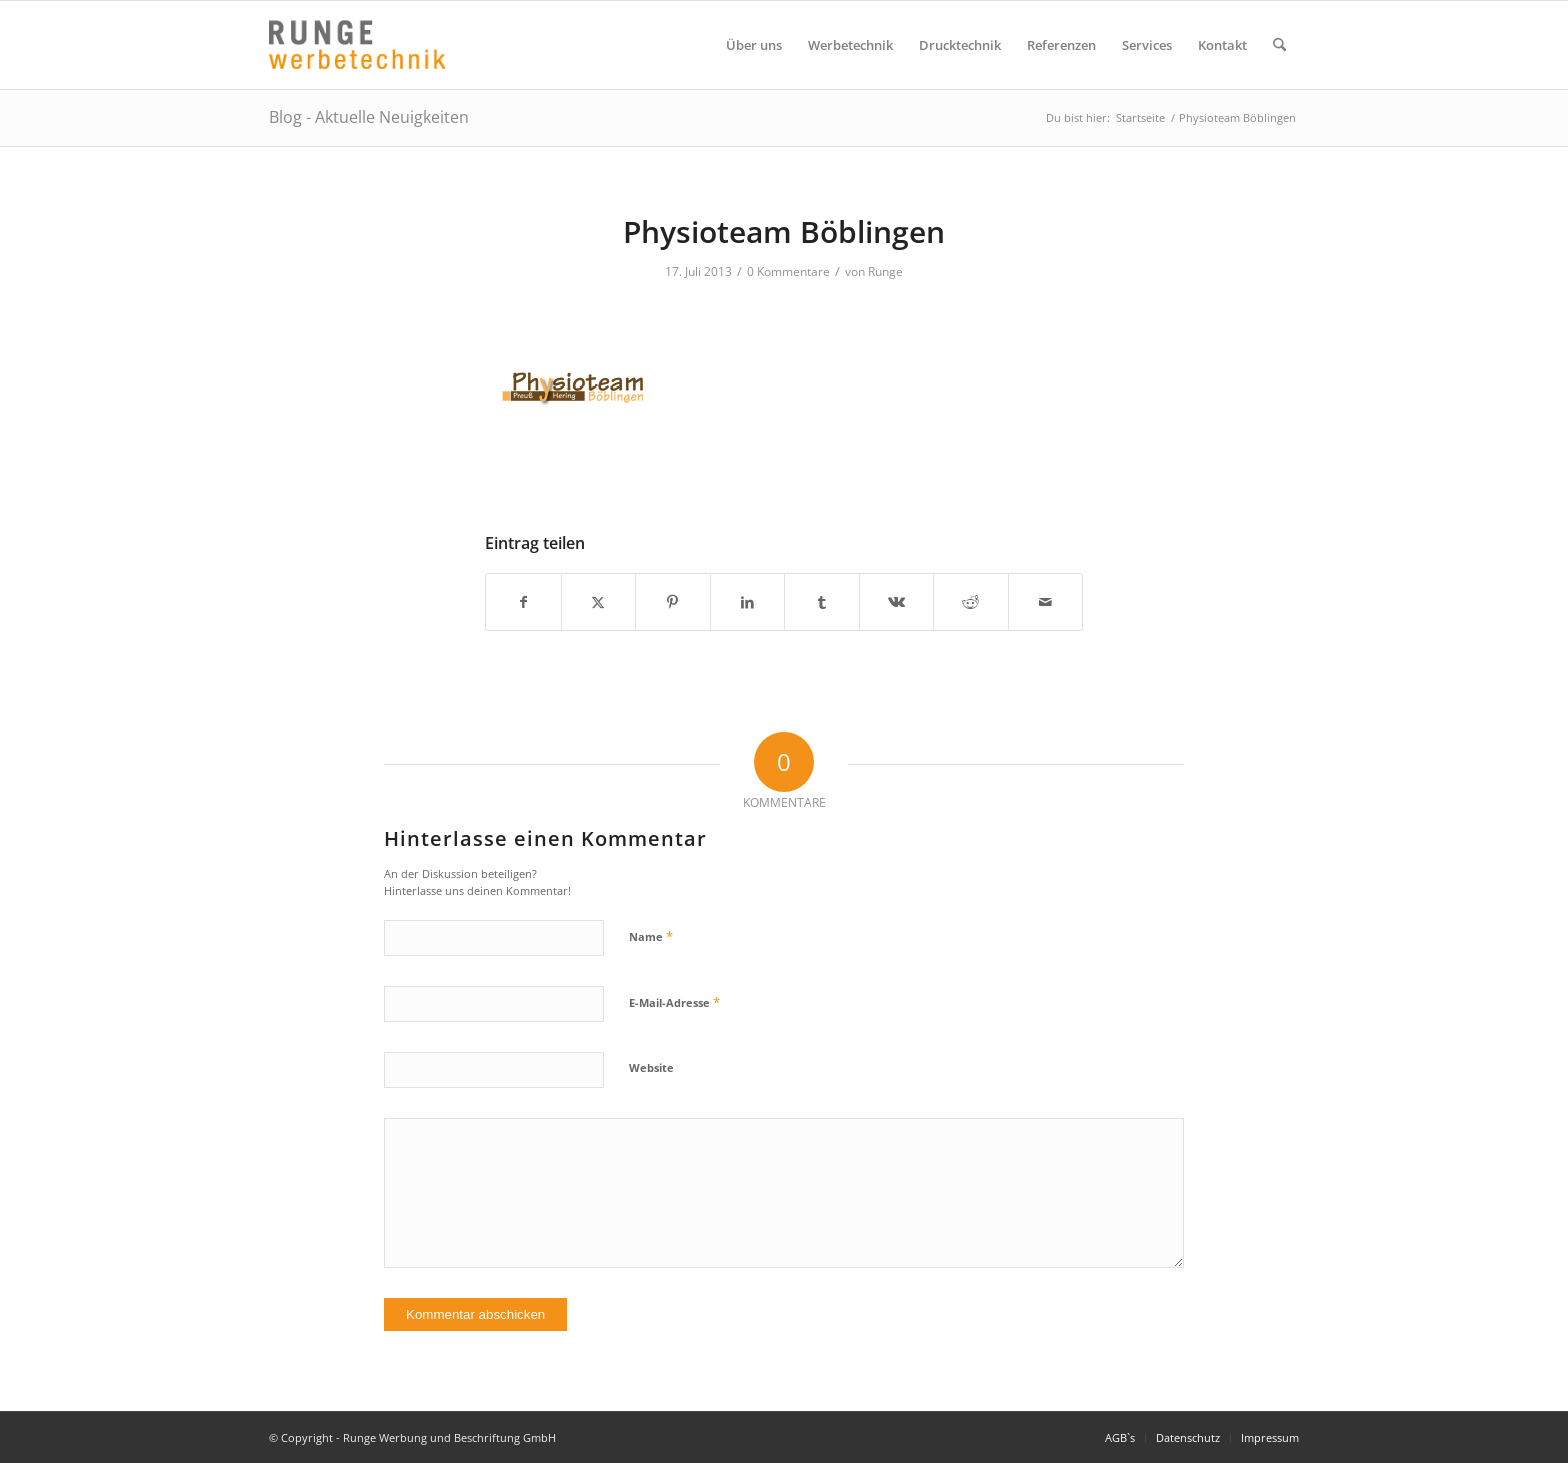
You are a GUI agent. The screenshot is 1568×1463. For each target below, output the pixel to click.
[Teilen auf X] (599, 602)
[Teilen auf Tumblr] (822, 602)
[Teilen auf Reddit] (971, 602)
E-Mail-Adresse (674, 1002)
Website (651, 1067)
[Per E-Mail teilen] (1046, 602)
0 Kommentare (788, 271)
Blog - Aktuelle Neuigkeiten (369, 117)
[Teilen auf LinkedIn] (748, 602)
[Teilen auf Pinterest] (673, 602)
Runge (885, 271)
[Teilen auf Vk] (897, 602)
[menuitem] (754, 45)
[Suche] (1279, 45)
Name (651, 936)
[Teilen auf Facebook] (523, 602)
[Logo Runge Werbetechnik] (357, 45)
